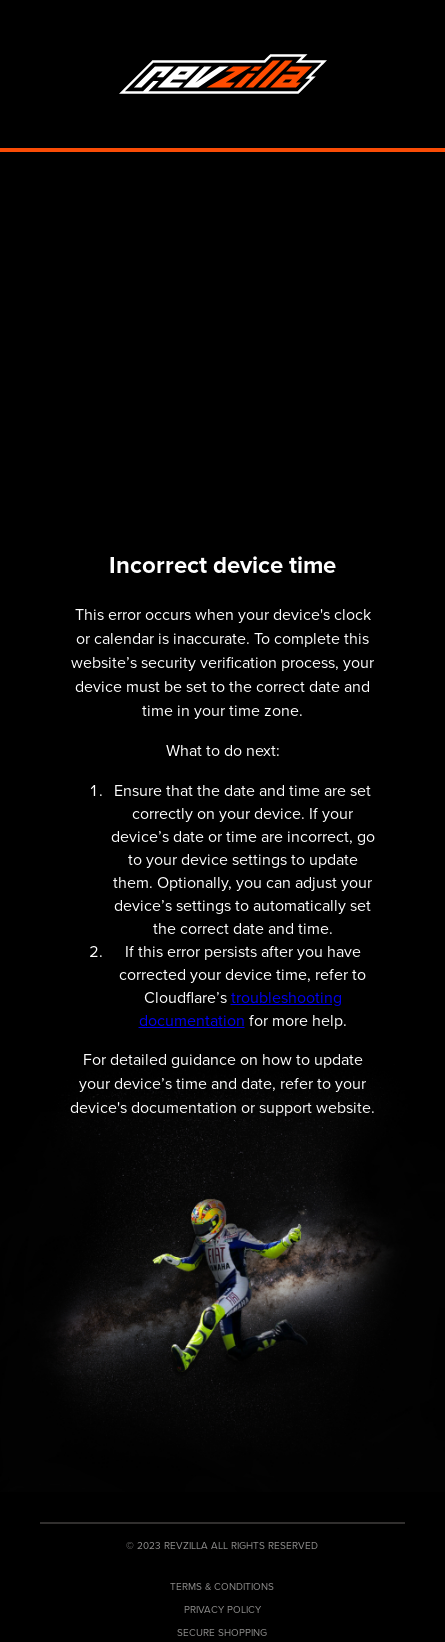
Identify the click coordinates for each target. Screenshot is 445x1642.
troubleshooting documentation (240, 1009)
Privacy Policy (222, 1609)
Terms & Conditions (222, 1586)
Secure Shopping (222, 1632)
